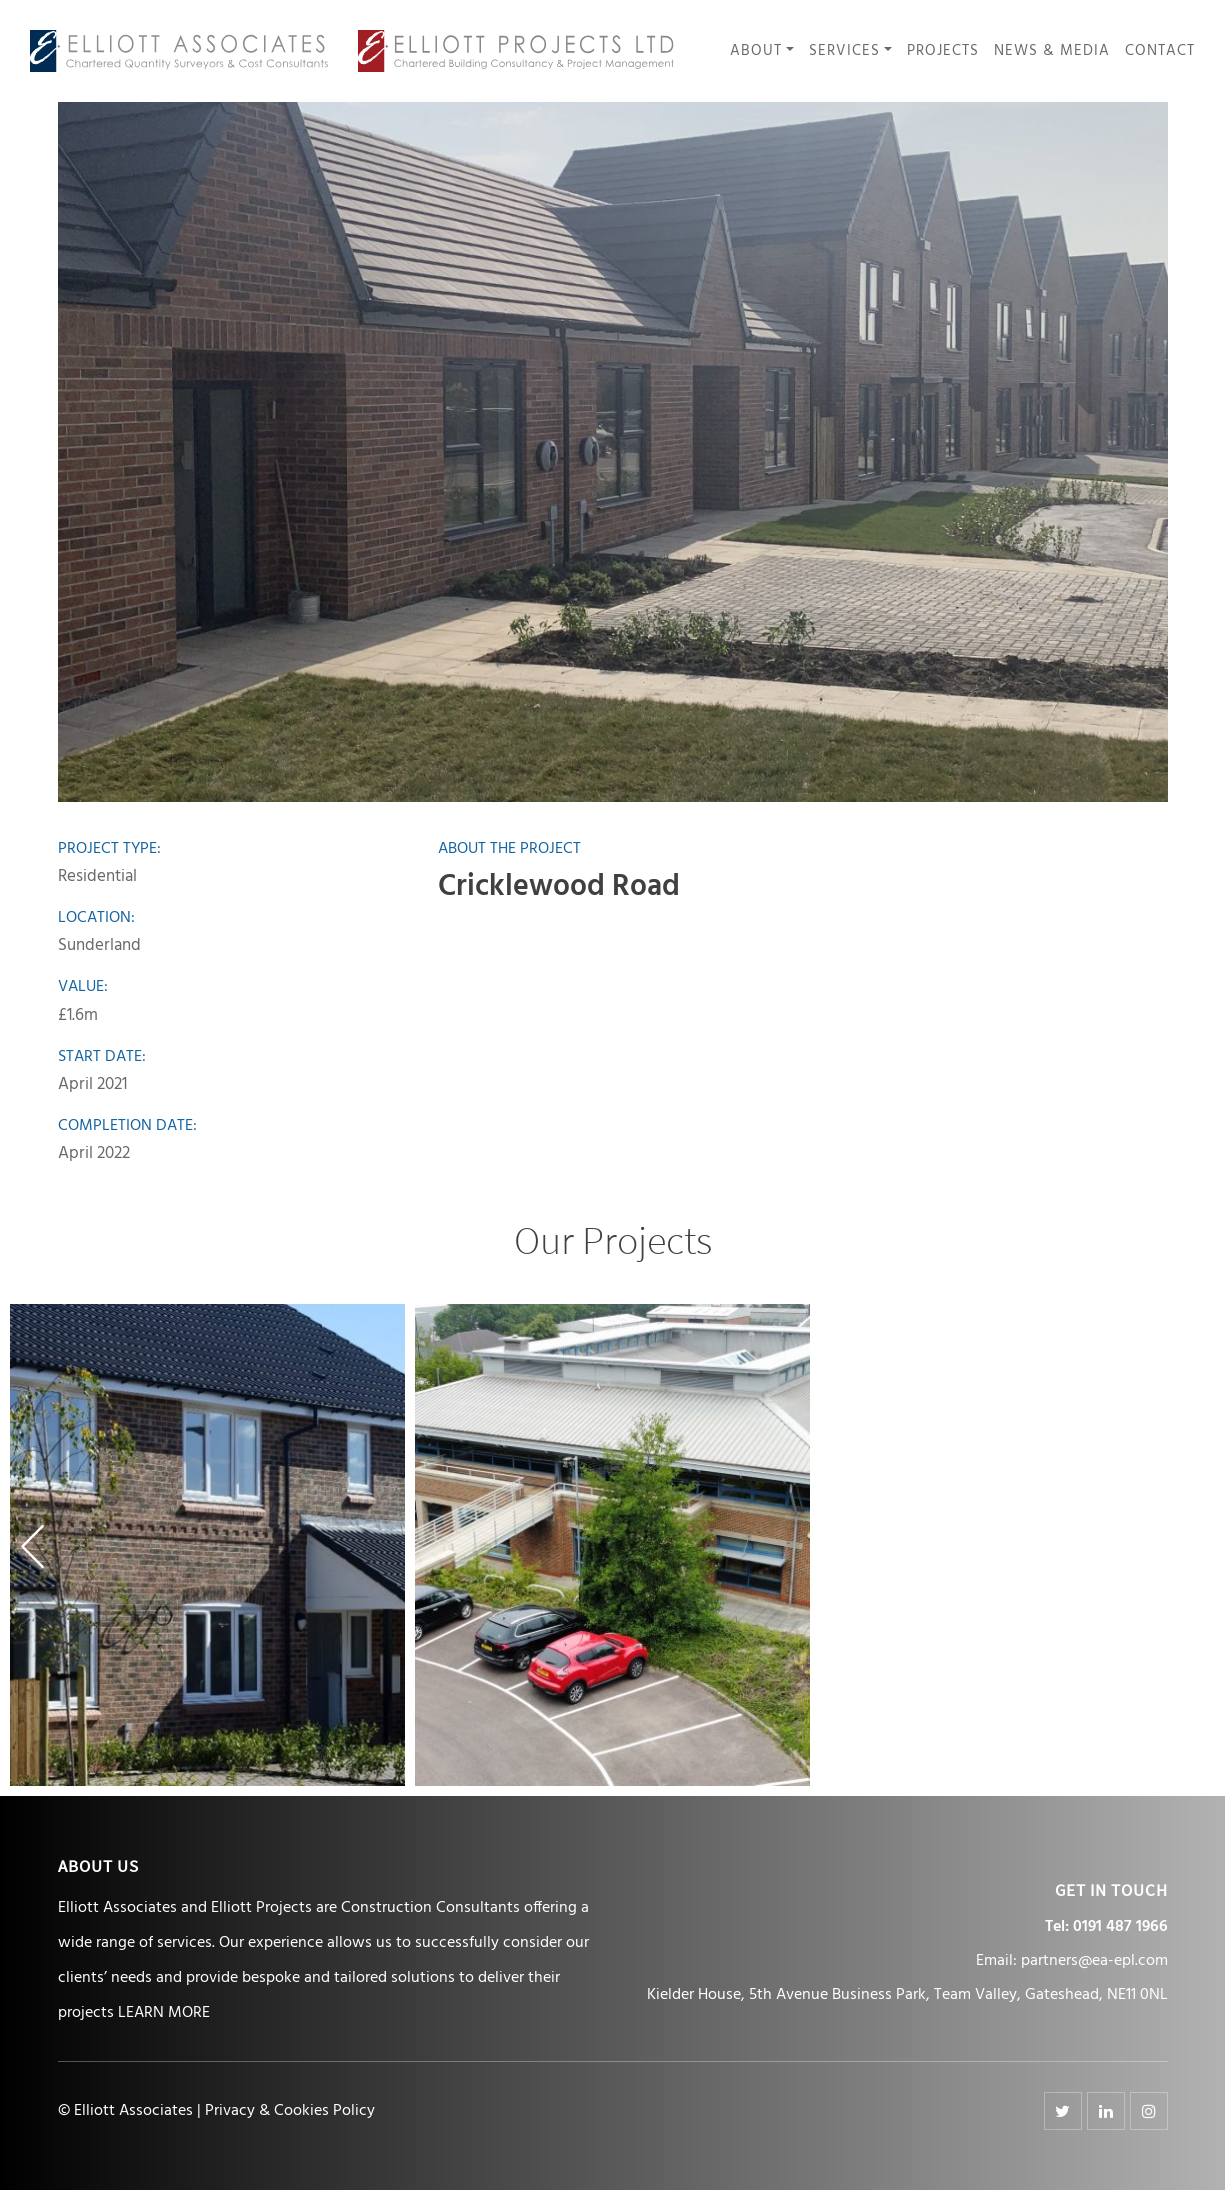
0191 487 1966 (1120, 1927)
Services (844, 51)
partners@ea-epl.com (1094, 1961)
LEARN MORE (164, 2013)
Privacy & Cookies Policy (290, 2111)
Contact (1160, 51)
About (756, 51)
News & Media (1052, 51)
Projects (943, 51)
